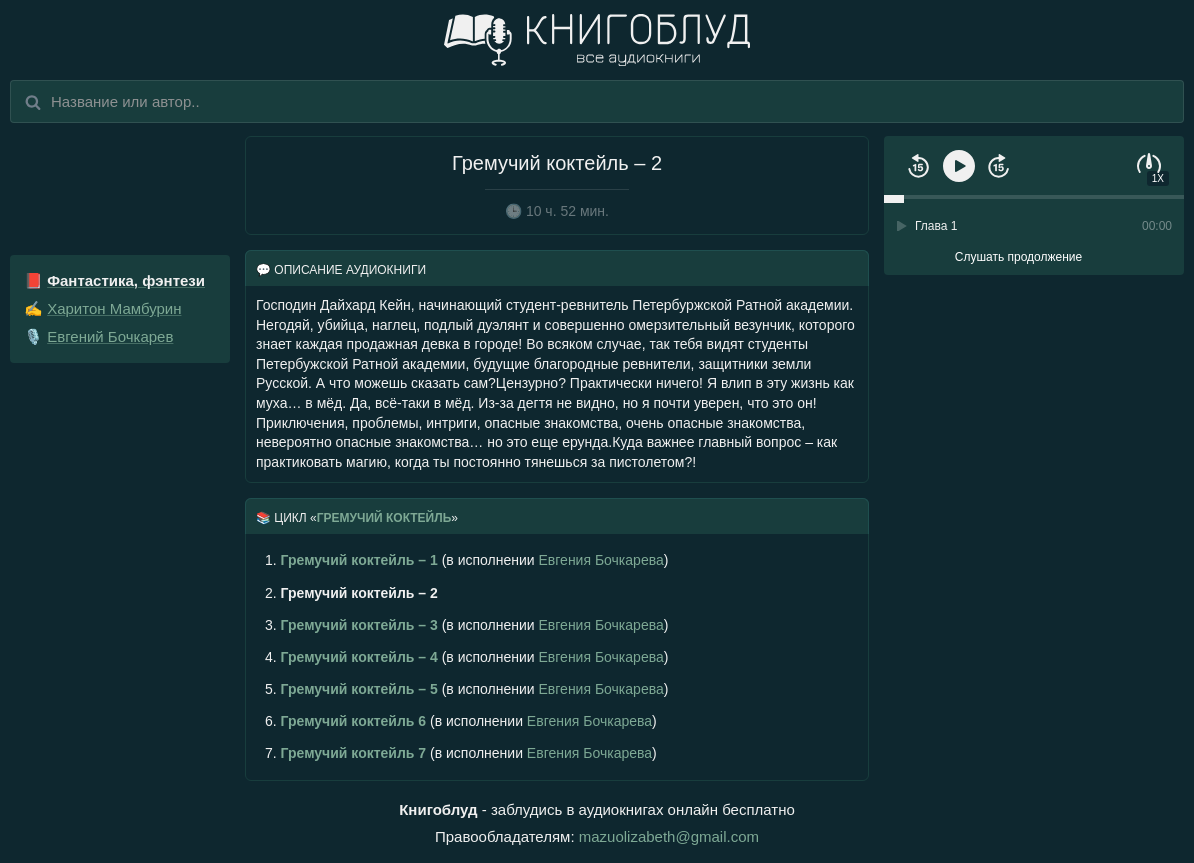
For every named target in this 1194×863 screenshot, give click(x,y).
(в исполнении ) (466, 560)
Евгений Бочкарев (110, 336)
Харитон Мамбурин (114, 308)
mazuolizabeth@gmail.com (669, 836)
